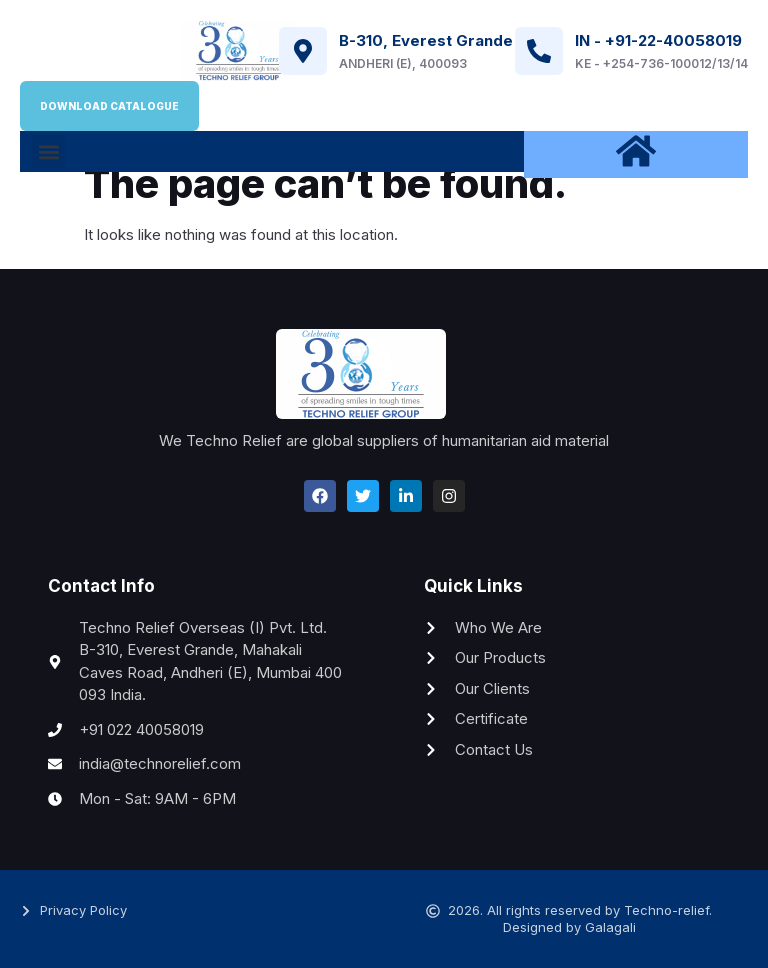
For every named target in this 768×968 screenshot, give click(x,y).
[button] (48, 151)
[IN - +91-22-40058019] (539, 51)
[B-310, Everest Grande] (303, 51)
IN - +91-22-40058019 (658, 40)
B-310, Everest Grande (426, 40)
